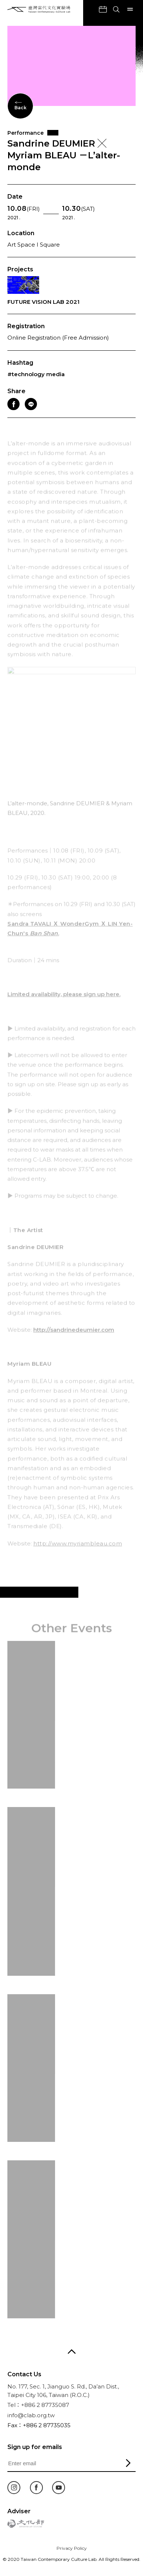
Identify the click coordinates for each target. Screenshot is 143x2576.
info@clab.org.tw (31, 2415)
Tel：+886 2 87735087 (38, 2404)
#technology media (36, 374)
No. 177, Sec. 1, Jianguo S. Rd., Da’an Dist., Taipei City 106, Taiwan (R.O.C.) (63, 2390)
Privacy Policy (72, 2548)
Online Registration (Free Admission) (58, 337)
